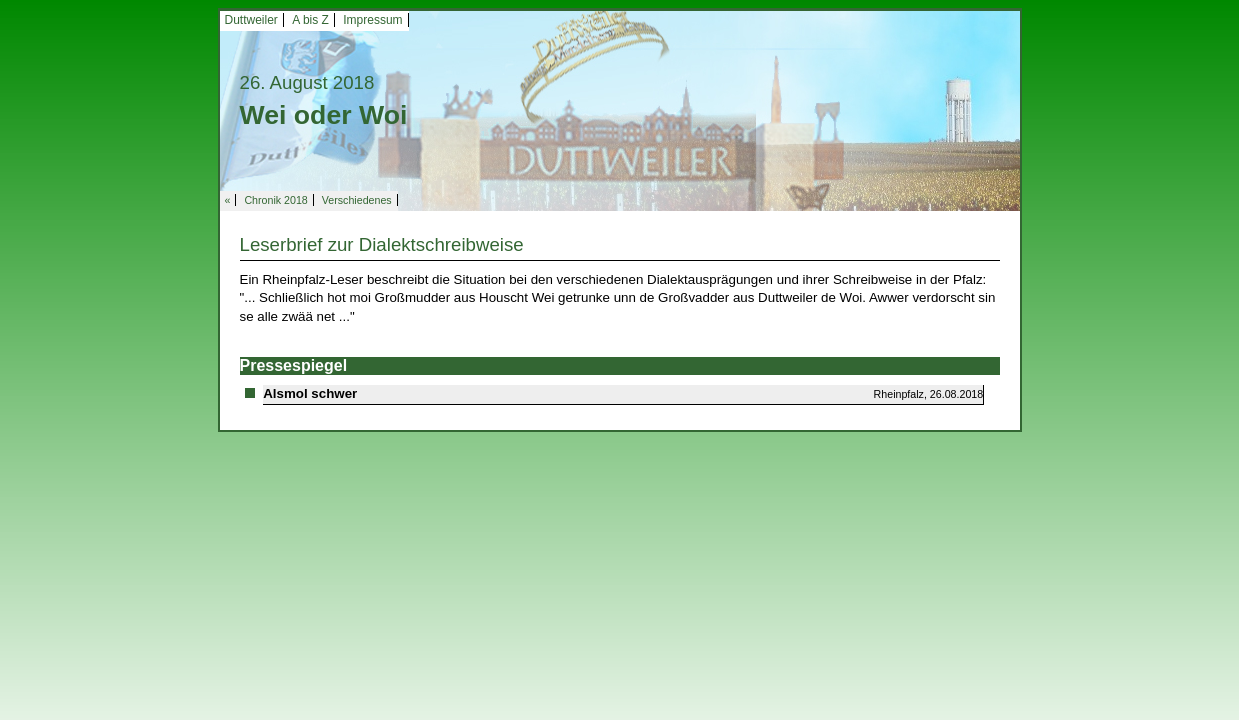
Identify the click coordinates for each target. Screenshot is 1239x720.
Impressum (372, 20)
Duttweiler (251, 20)
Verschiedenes (357, 200)
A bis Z (310, 20)
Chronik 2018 (275, 200)
